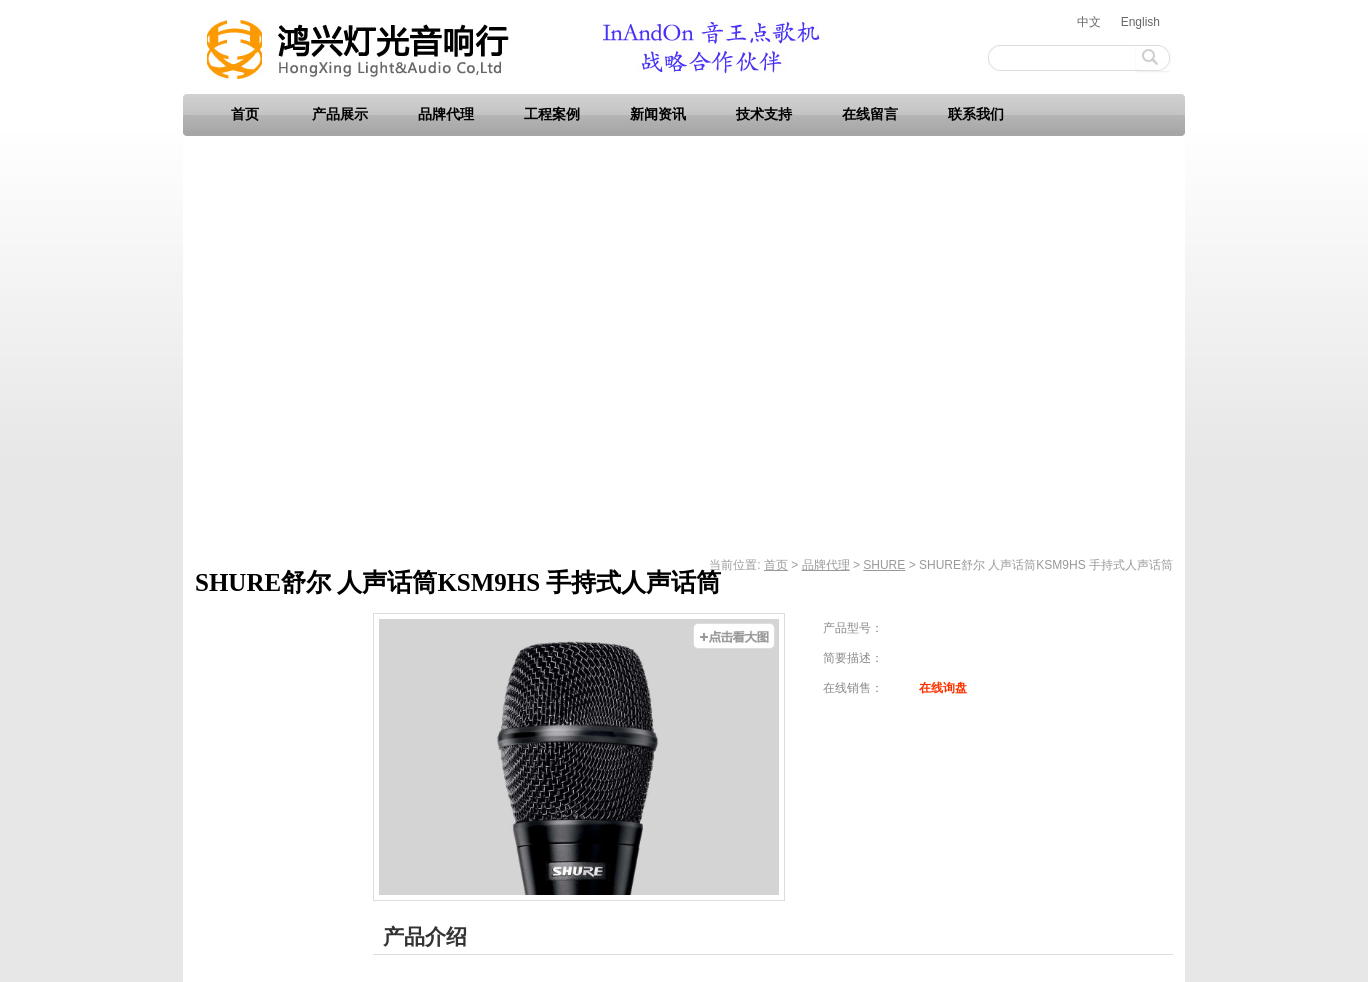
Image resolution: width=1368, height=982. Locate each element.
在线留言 (870, 114)
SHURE (884, 565)
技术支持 (764, 114)
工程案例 (552, 114)
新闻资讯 (658, 114)
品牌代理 (446, 114)
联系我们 (976, 114)
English (1140, 22)
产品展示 (340, 114)
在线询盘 (943, 688)
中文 (1089, 22)
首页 (245, 114)
